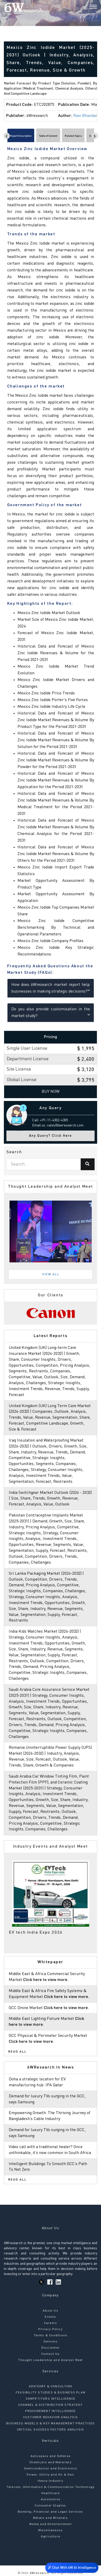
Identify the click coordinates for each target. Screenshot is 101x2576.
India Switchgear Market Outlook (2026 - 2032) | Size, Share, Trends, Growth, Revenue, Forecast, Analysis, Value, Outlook (50, 1499)
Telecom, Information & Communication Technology (50, 2487)
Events (50, 2317)
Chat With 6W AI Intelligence (72, 2567)
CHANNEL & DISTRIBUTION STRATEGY (50, 2405)
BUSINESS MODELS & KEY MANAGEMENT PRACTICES (50, 2423)
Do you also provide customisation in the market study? (50, 1012)
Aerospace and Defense (50, 2456)
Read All (17, 2051)
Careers (50, 2323)
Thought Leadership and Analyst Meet (50, 2360)
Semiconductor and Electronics (50, 2468)
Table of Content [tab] (48, 136)
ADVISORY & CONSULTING (50, 2386)
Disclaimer (50, 2347)
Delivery (51, 2341)
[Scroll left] (6, 136)
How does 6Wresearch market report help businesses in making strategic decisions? (50, 988)
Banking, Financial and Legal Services (50, 2511)
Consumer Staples (50, 2505)
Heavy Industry (50, 2481)
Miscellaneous (50, 2530)
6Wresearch (38, 2573)
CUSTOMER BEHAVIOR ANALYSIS (50, 2417)
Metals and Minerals (50, 2518)
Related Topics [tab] (73, 136)
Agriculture (50, 2536)
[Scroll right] (94, 136)
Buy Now (51, 1092)
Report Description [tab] (21, 136)
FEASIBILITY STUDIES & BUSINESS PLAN (50, 2392)
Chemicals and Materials (50, 2462)
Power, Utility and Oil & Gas (50, 2474)
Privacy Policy (50, 2329)
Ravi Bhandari (85, 116)
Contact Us (50, 2354)
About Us (50, 2310)
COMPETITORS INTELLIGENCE (51, 2398)
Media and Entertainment (50, 2524)
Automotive (50, 2499)
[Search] (84, 7)
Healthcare (50, 2493)
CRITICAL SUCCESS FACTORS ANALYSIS (50, 2429)
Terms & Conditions (51, 2335)
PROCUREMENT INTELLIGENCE (50, 2411)
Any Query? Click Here (50, 1136)
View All (51, 1274)
